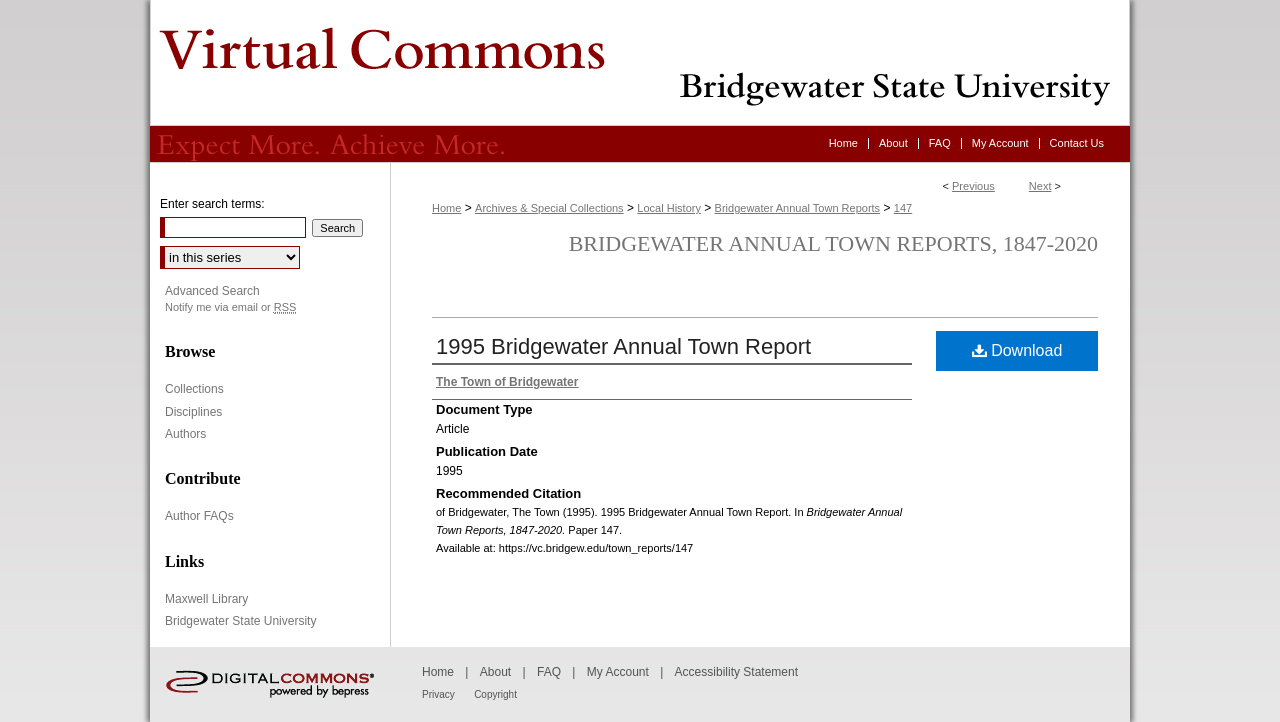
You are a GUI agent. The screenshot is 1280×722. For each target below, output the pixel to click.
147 (903, 208)
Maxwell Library (206, 599)
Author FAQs (199, 516)
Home (446, 208)
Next (1040, 186)
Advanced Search (212, 291)
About (495, 672)
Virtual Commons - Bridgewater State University (640, 63)
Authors (185, 434)
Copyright (495, 694)
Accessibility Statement (736, 672)
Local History (669, 208)
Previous (973, 186)
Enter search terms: (212, 204)
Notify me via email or (230, 307)
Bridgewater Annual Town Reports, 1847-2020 (833, 243)
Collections (194, 389)
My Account (618, 672)
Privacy (438, 694)
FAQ (549, 672)
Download (1017, 350)
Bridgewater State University (240, 621)
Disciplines (193, 412)
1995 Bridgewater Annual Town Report (623, 346)
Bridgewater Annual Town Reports (798, 208)
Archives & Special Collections (549, 208)
